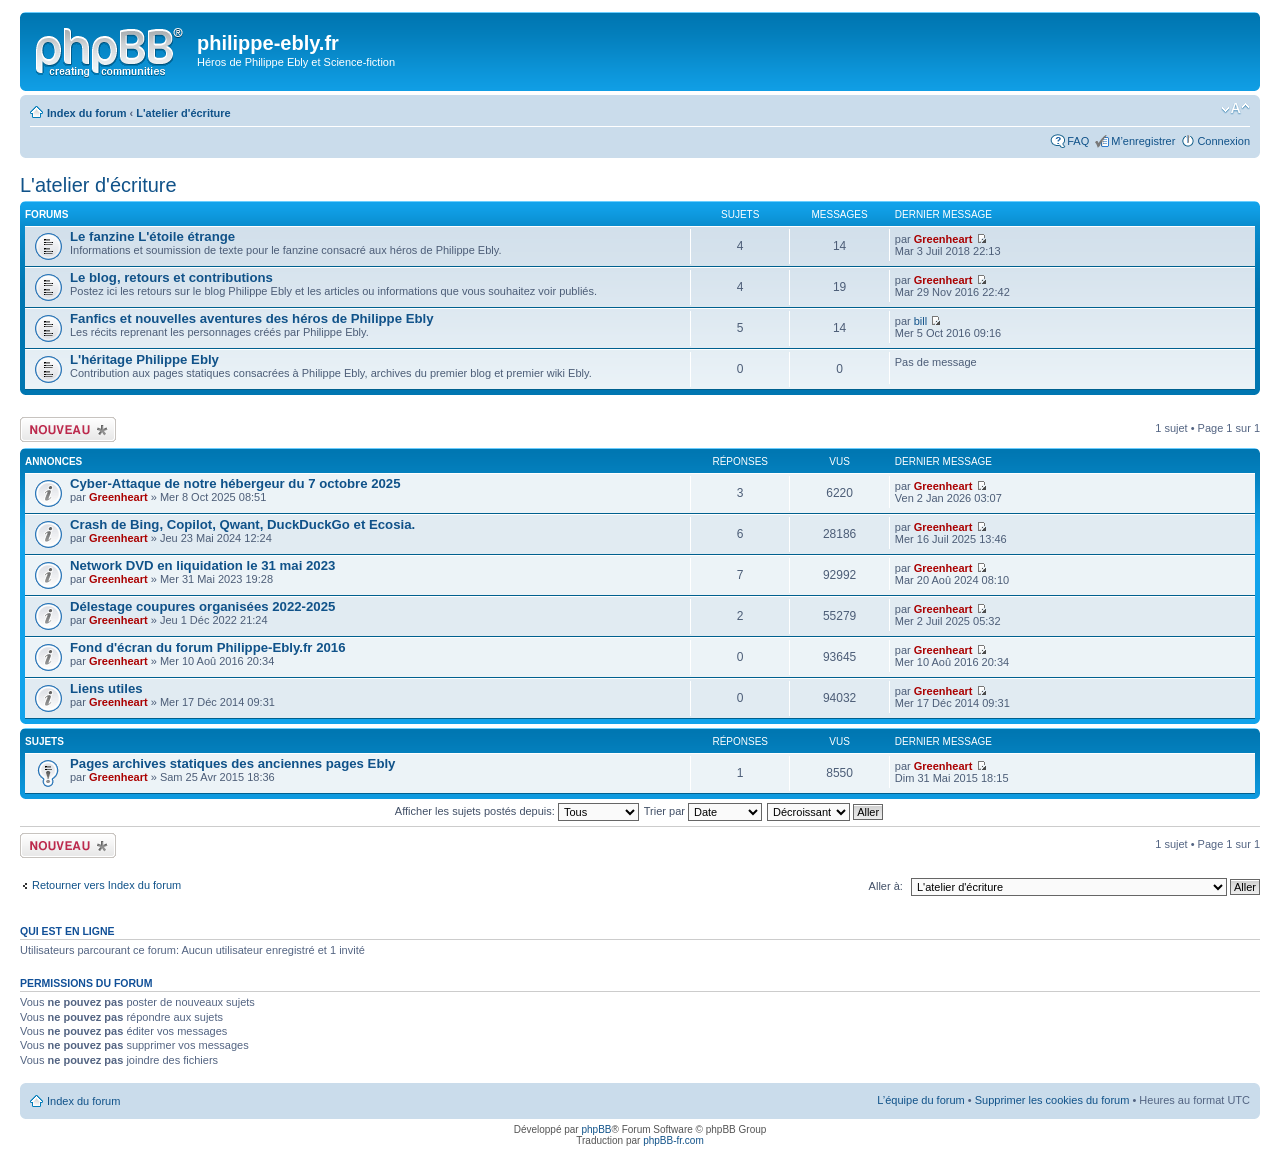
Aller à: (886, 886)
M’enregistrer (1143, 141)
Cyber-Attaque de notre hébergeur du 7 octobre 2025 (235, 483)
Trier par (703, 811)
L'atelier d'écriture (183, 113)
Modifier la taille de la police (1235, 109)
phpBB (596, 1129)
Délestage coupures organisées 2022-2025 (202, 606)
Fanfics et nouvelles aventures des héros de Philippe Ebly (252, 318)
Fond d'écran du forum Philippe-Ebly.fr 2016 (207, 647)
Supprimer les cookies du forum (1052, 1100)
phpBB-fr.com (673, 1140)
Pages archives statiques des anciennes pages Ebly (232, 763)
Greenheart (943, 239)
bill (920, 321)
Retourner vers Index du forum (106, 885)
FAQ (1078, 141)
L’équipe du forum (920, 1100)
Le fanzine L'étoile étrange (152, 236)
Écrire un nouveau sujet (68, 429)
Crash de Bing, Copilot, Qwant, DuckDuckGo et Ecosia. (242, 524)
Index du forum (86, 113)
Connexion (1223, 141)
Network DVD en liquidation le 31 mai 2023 (202, 565)
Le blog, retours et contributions (171, 277)
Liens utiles (106, 688)
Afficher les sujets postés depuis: (517, 811)
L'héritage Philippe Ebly (144, 359)
